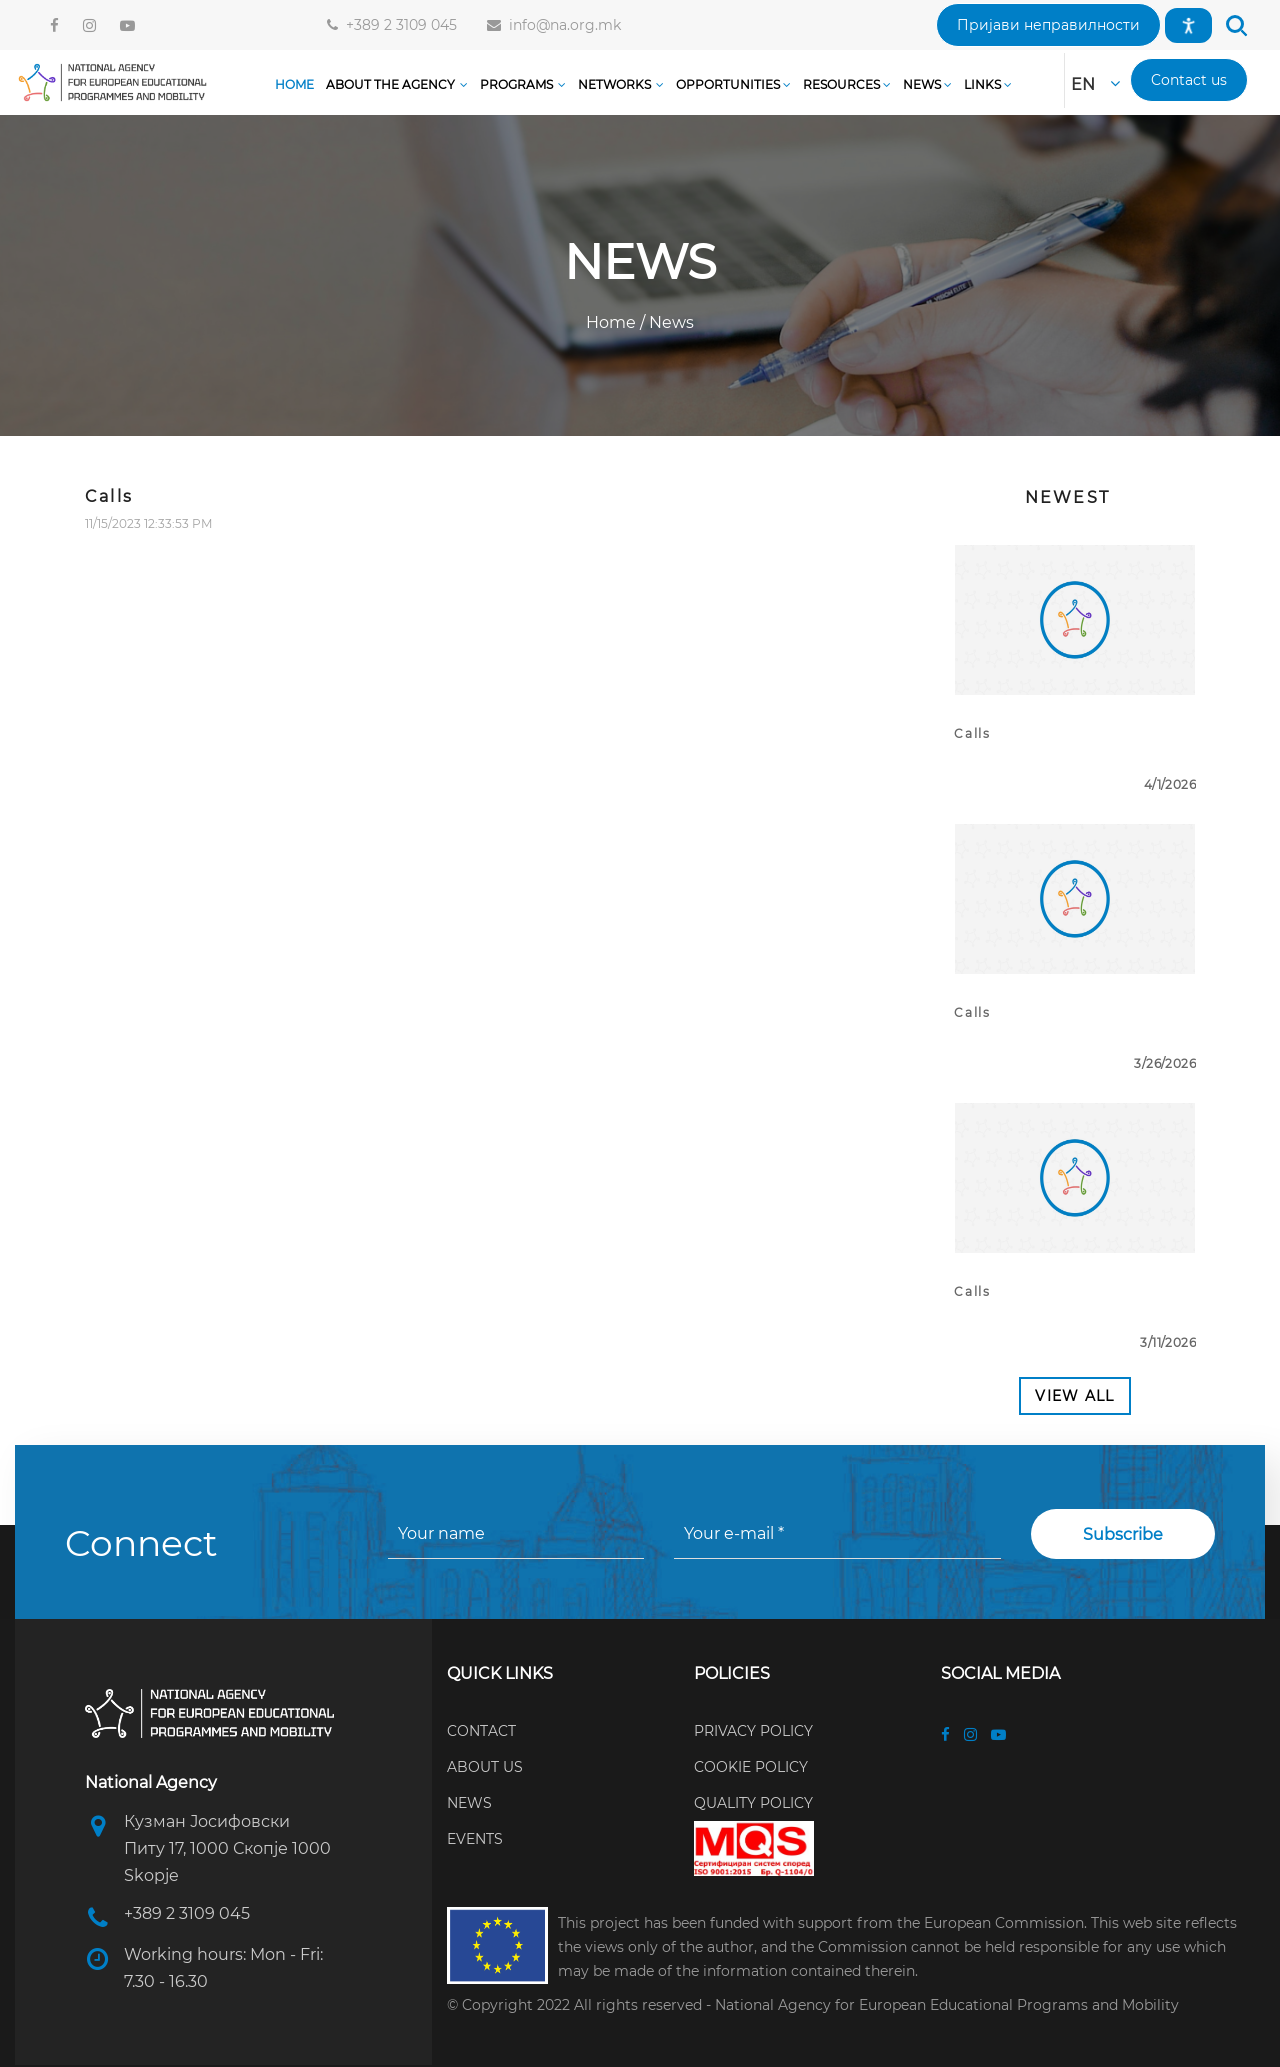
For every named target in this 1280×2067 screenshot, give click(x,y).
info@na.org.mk (561, 25)
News (669, 322)
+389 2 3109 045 (397, 25)
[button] (1048, 25)
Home (613, 322)
